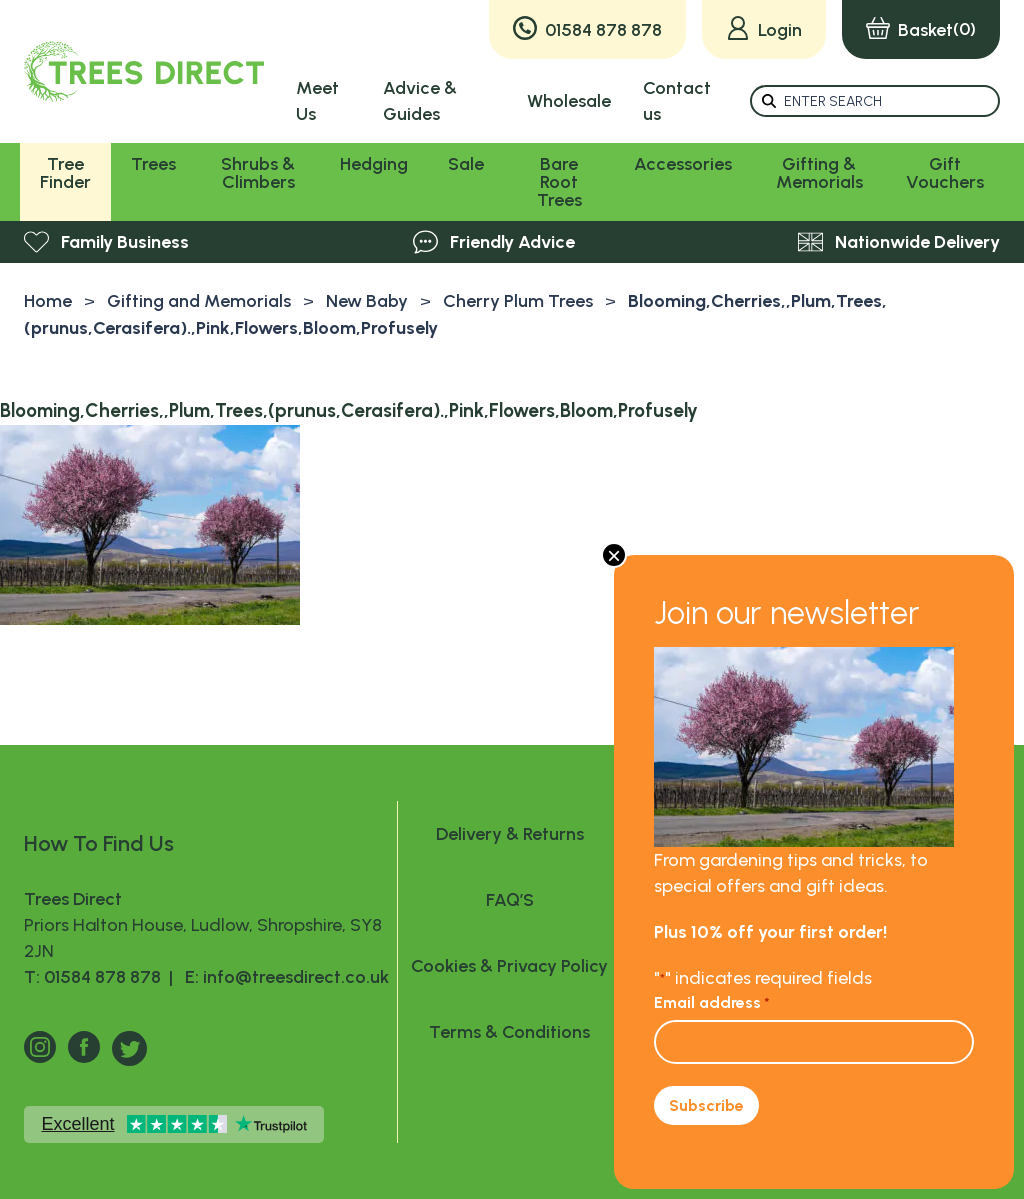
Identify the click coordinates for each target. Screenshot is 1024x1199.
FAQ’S (510, 900)
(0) (921, 29)
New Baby (367, 301)
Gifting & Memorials (819, 173)
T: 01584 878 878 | (100, 977)
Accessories (683, 164)
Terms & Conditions (509, 1032)
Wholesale (569, 101)
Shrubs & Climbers (258, 173)
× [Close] (614, 555)
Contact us (677, 101)
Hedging (374, 164)
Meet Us (317, 101)
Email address (712, 1002)
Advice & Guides (420, 101)
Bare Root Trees (559, 182)
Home (48, 301)
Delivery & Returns (510, 834)
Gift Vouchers (945, 173)
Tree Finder (65, 173)
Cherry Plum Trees (518, 301)
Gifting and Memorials (199, 301)
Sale (466, 164)
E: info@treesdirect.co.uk (283, 977)
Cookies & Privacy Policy (509, 966)
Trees (153, 164)
